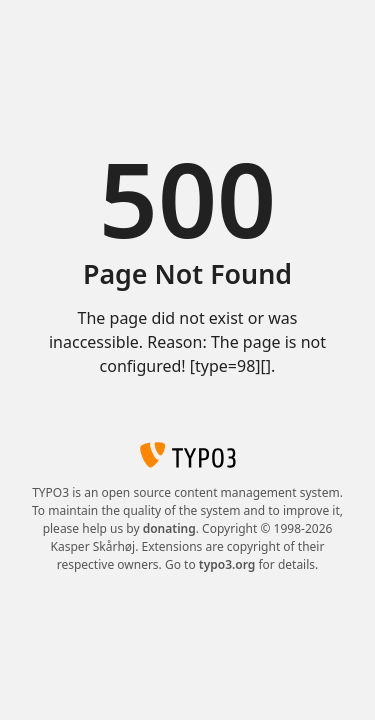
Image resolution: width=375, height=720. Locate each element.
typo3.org (227, 564)
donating (169, 528)
